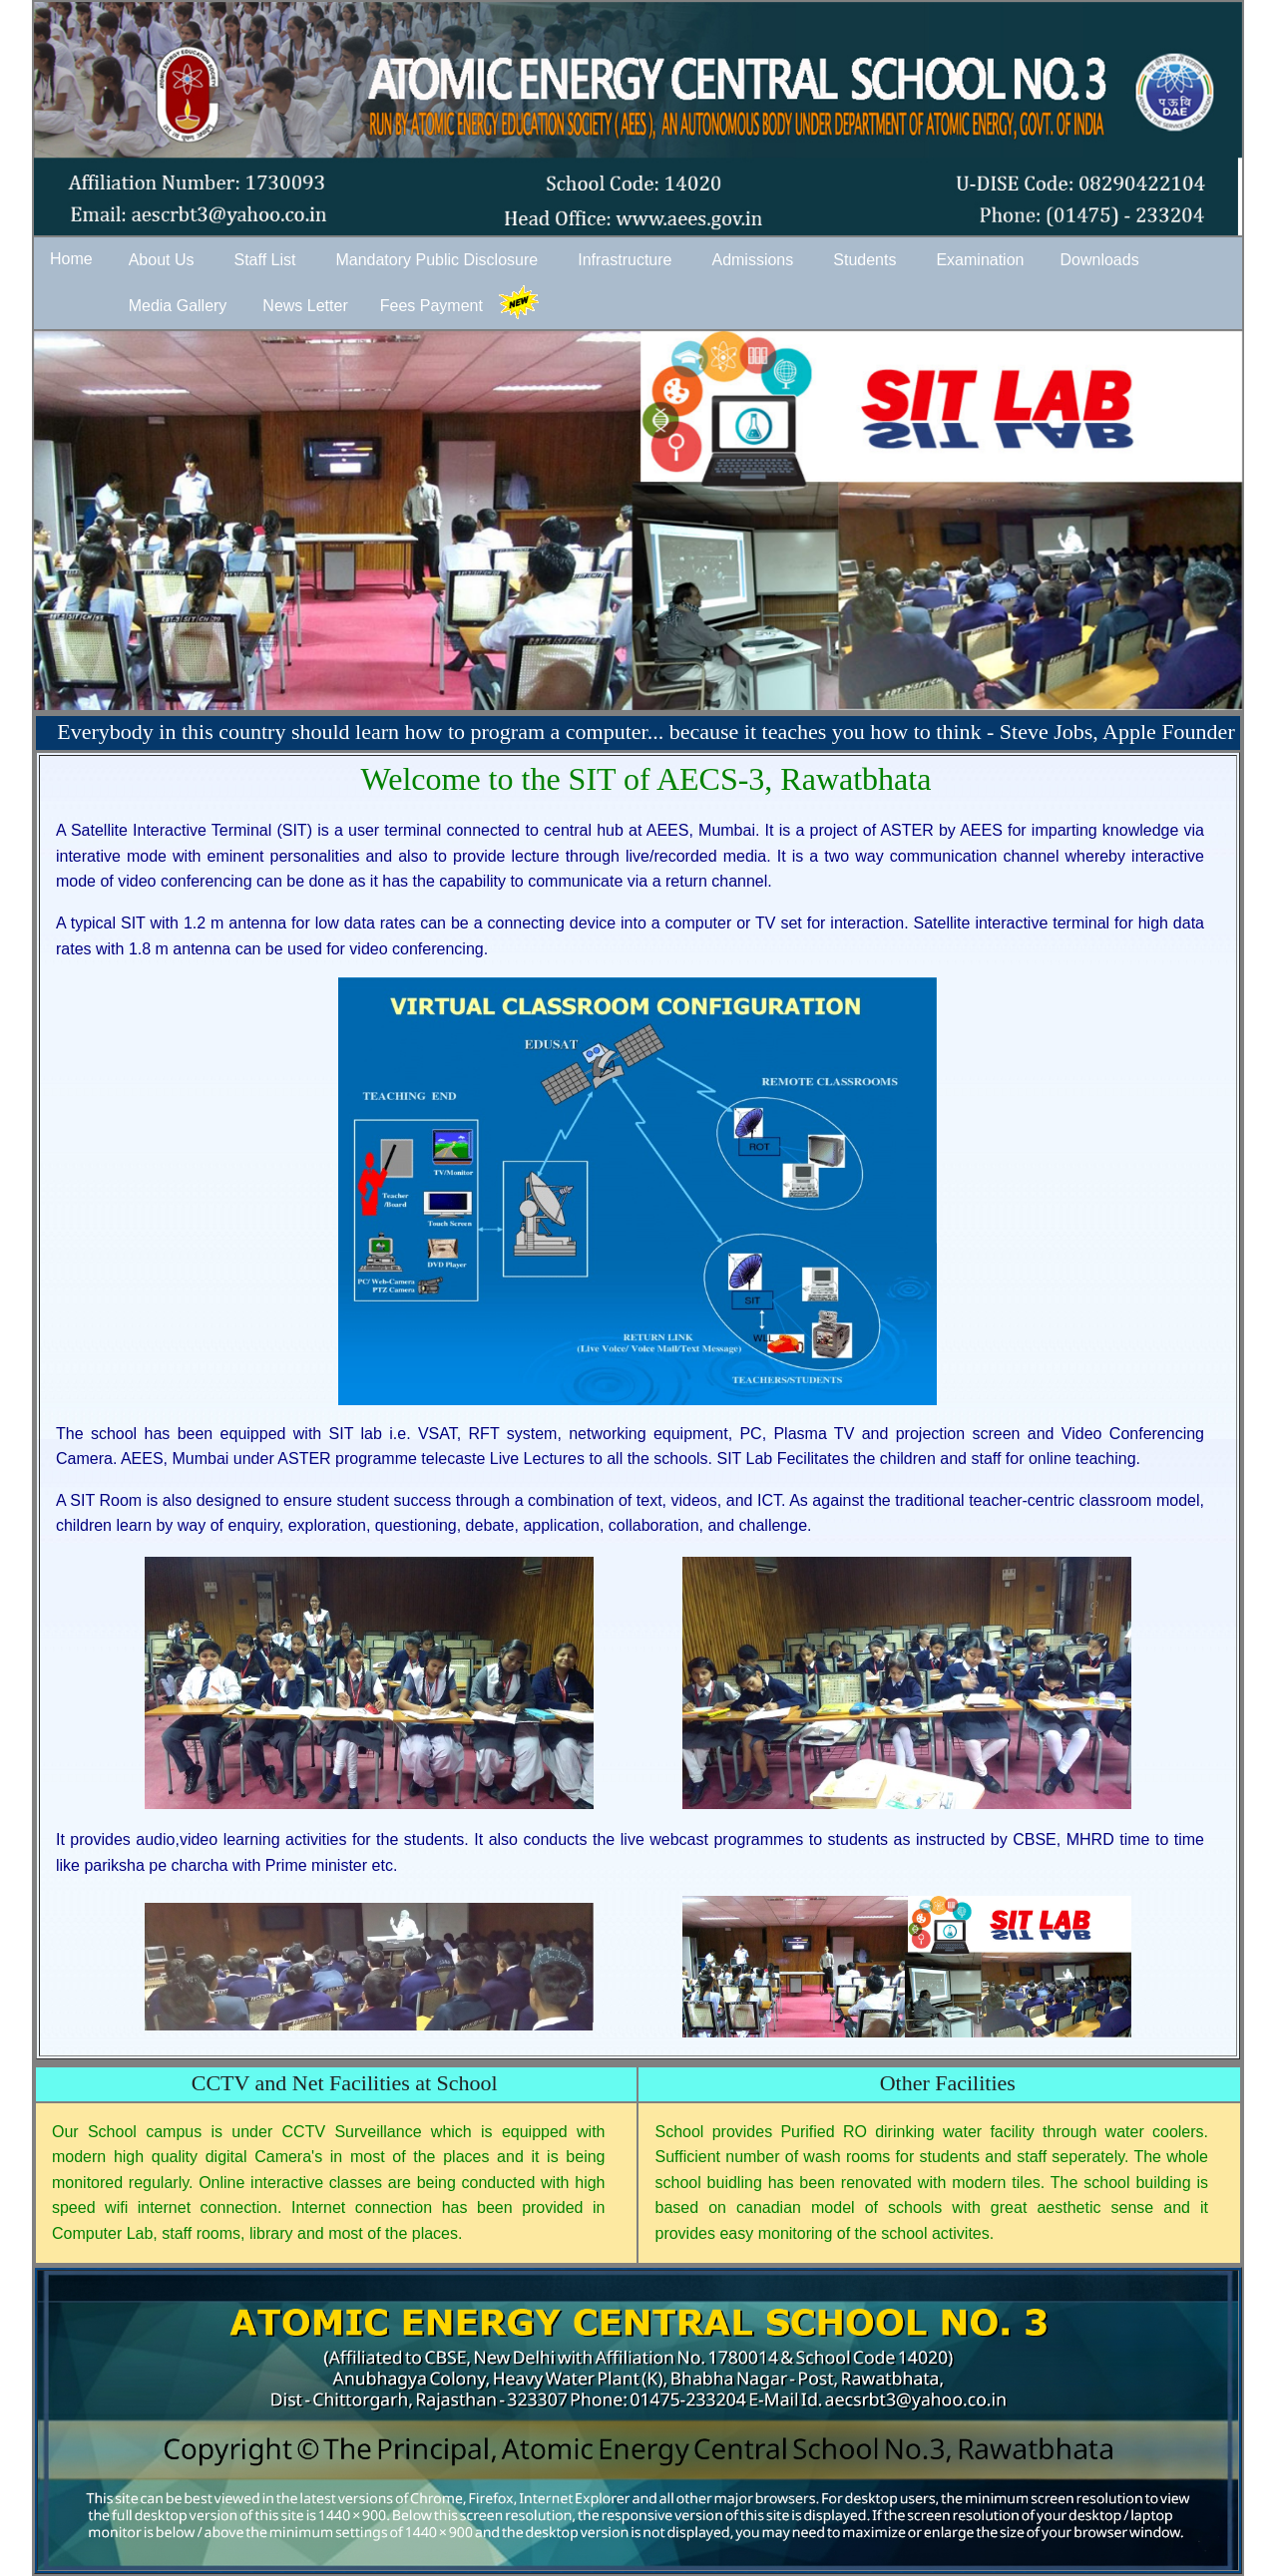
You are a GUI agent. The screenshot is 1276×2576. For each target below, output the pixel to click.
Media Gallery (178, 305)
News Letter (304, 305)
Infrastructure (624, 259)
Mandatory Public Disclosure (436, 259)
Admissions (752, 259)
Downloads (1099, 259)
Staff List (264, 259)
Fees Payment (431, 305)
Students (864, 259)
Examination (980, 259)
